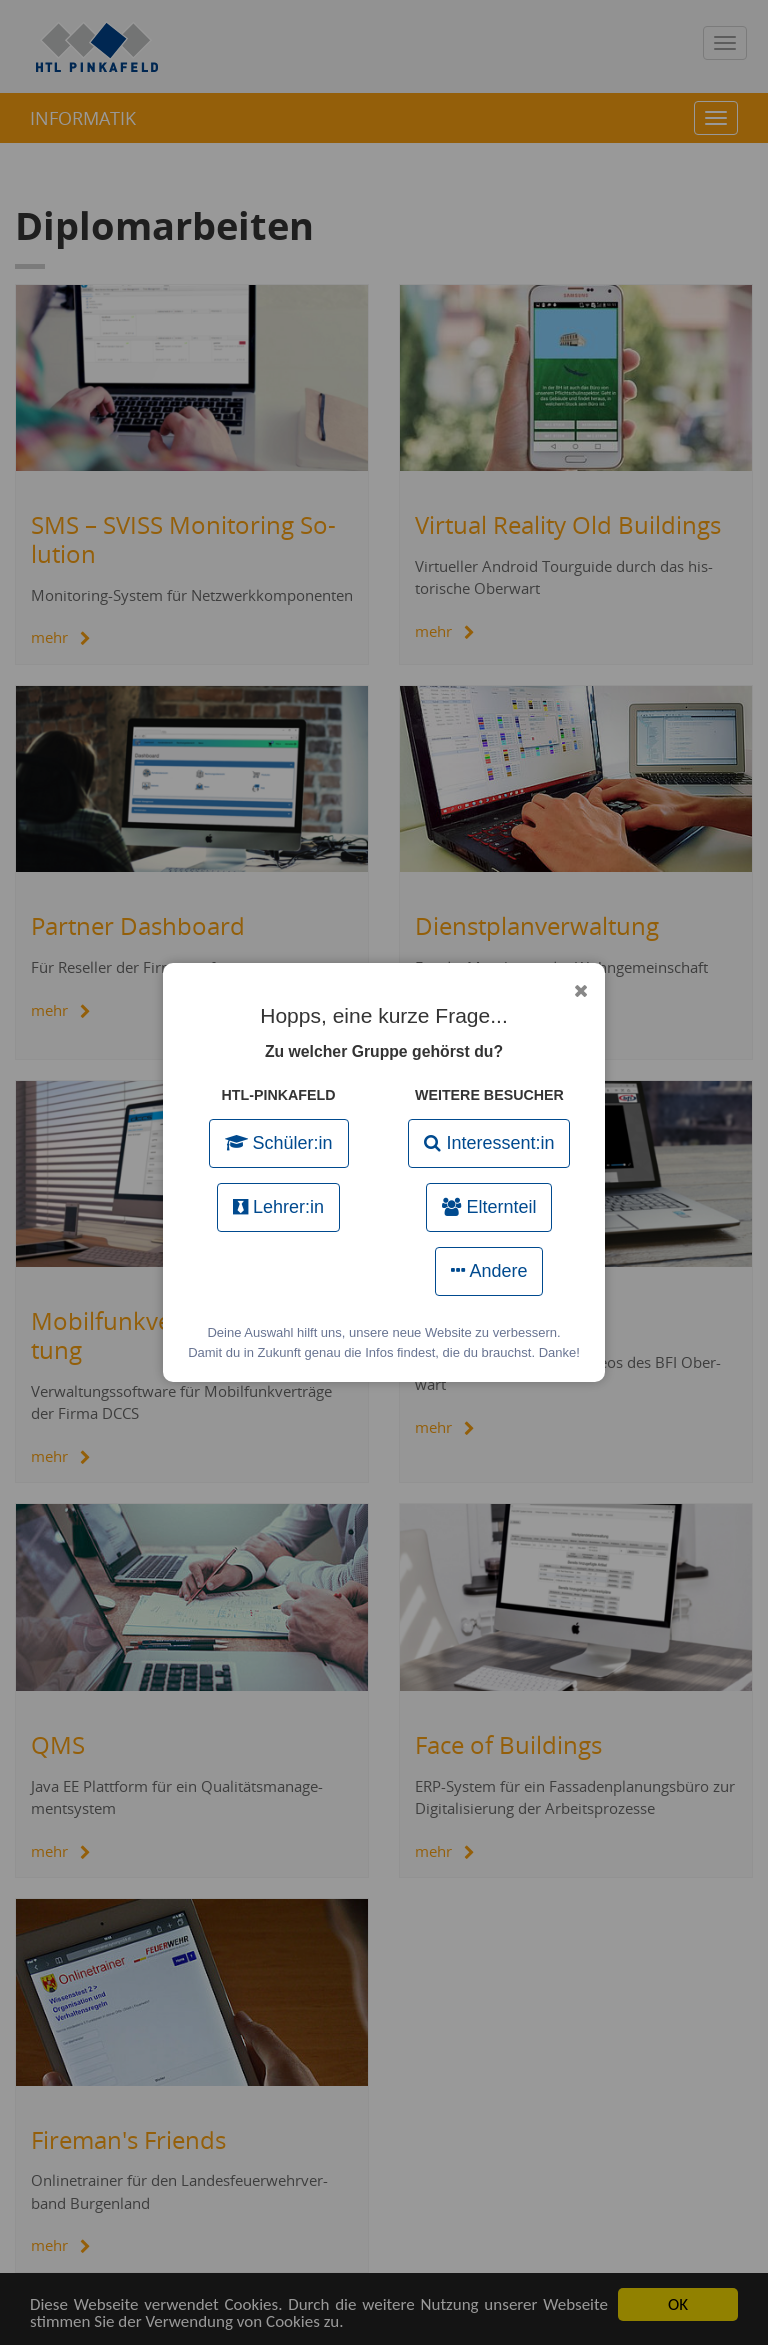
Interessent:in (489, 1143)
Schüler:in (279, 1143)
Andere (489, 1271)
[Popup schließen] (581, 991)
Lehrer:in (278, 1207)
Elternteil (489, 1207)
